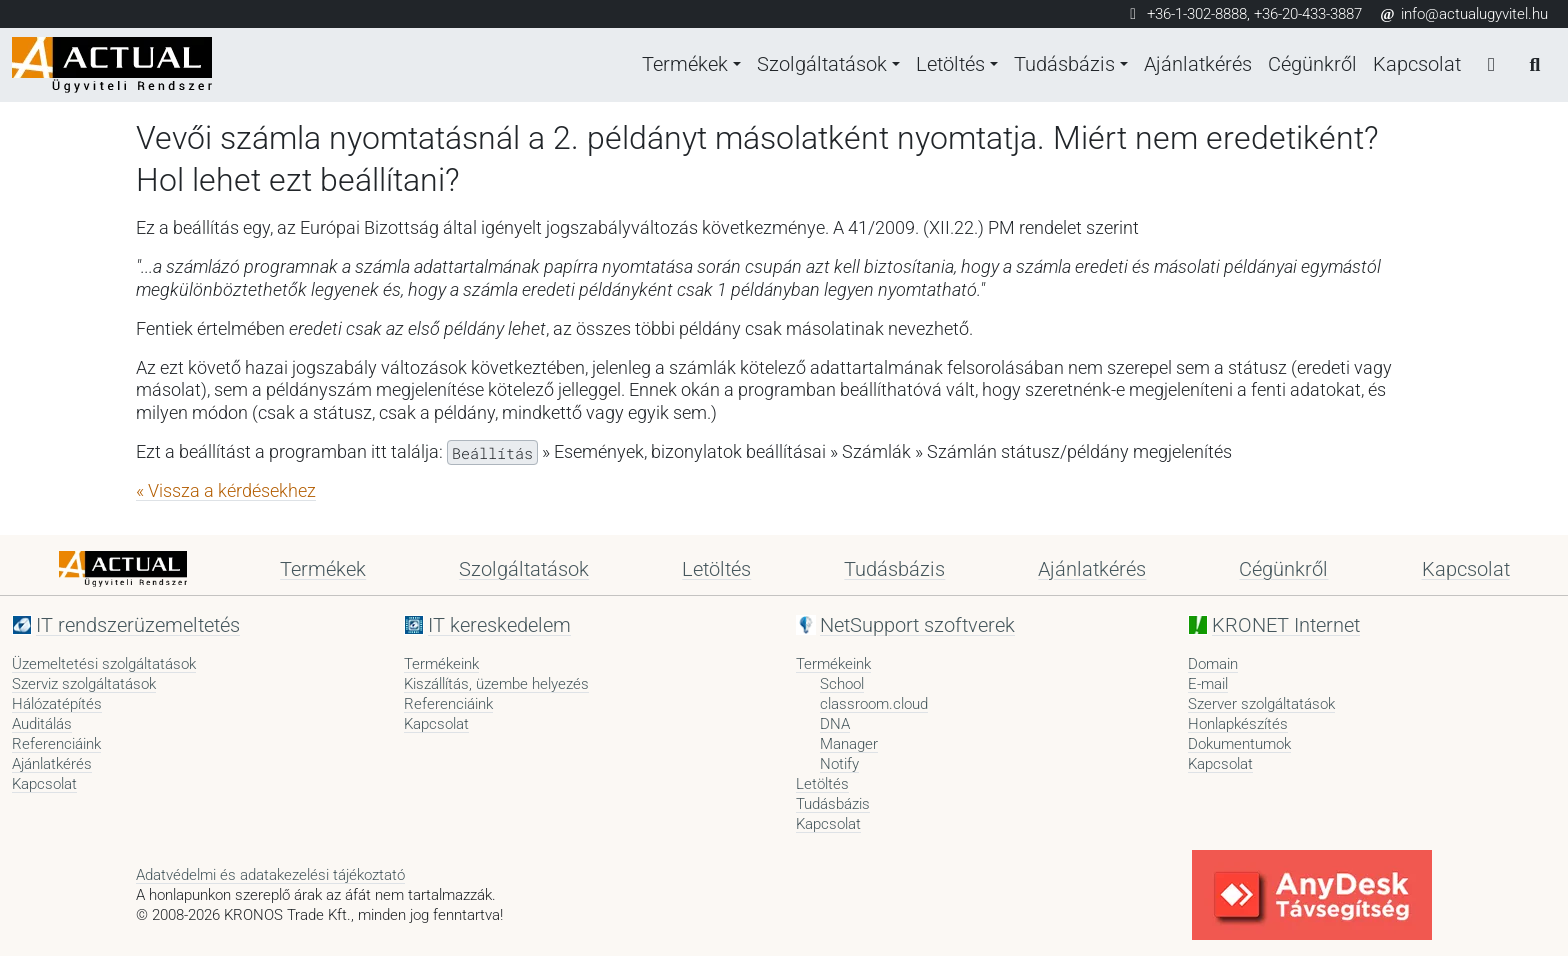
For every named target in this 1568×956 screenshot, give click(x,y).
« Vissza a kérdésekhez (226, 491)
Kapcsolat (1416, 65)
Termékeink (441, 664)
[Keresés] (1534, 65)
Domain (1213, 664)
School (842, 684)
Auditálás (42, 724)
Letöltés (945, 65)
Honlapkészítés (1238, 724)
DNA (835, 724)
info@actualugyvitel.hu (1463, 14)
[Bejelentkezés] (1490, 65)
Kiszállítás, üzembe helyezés (496, 684)
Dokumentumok (1239, 744)
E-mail (1208, 684)
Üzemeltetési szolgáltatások (104, 664)
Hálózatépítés (57, 704)
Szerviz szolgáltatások (84, 684)
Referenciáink (56, 744)
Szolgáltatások (815, 65)
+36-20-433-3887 (1308, 14)
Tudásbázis (1061, 65)
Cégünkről (1311, 65)
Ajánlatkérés (1197, 65)
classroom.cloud (874, 704)
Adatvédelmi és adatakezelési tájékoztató (270, 875)
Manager (849, 744)
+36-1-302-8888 (1197, 14)
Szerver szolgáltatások (1261, 704)
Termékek (676, 65)
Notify (839, 764)
